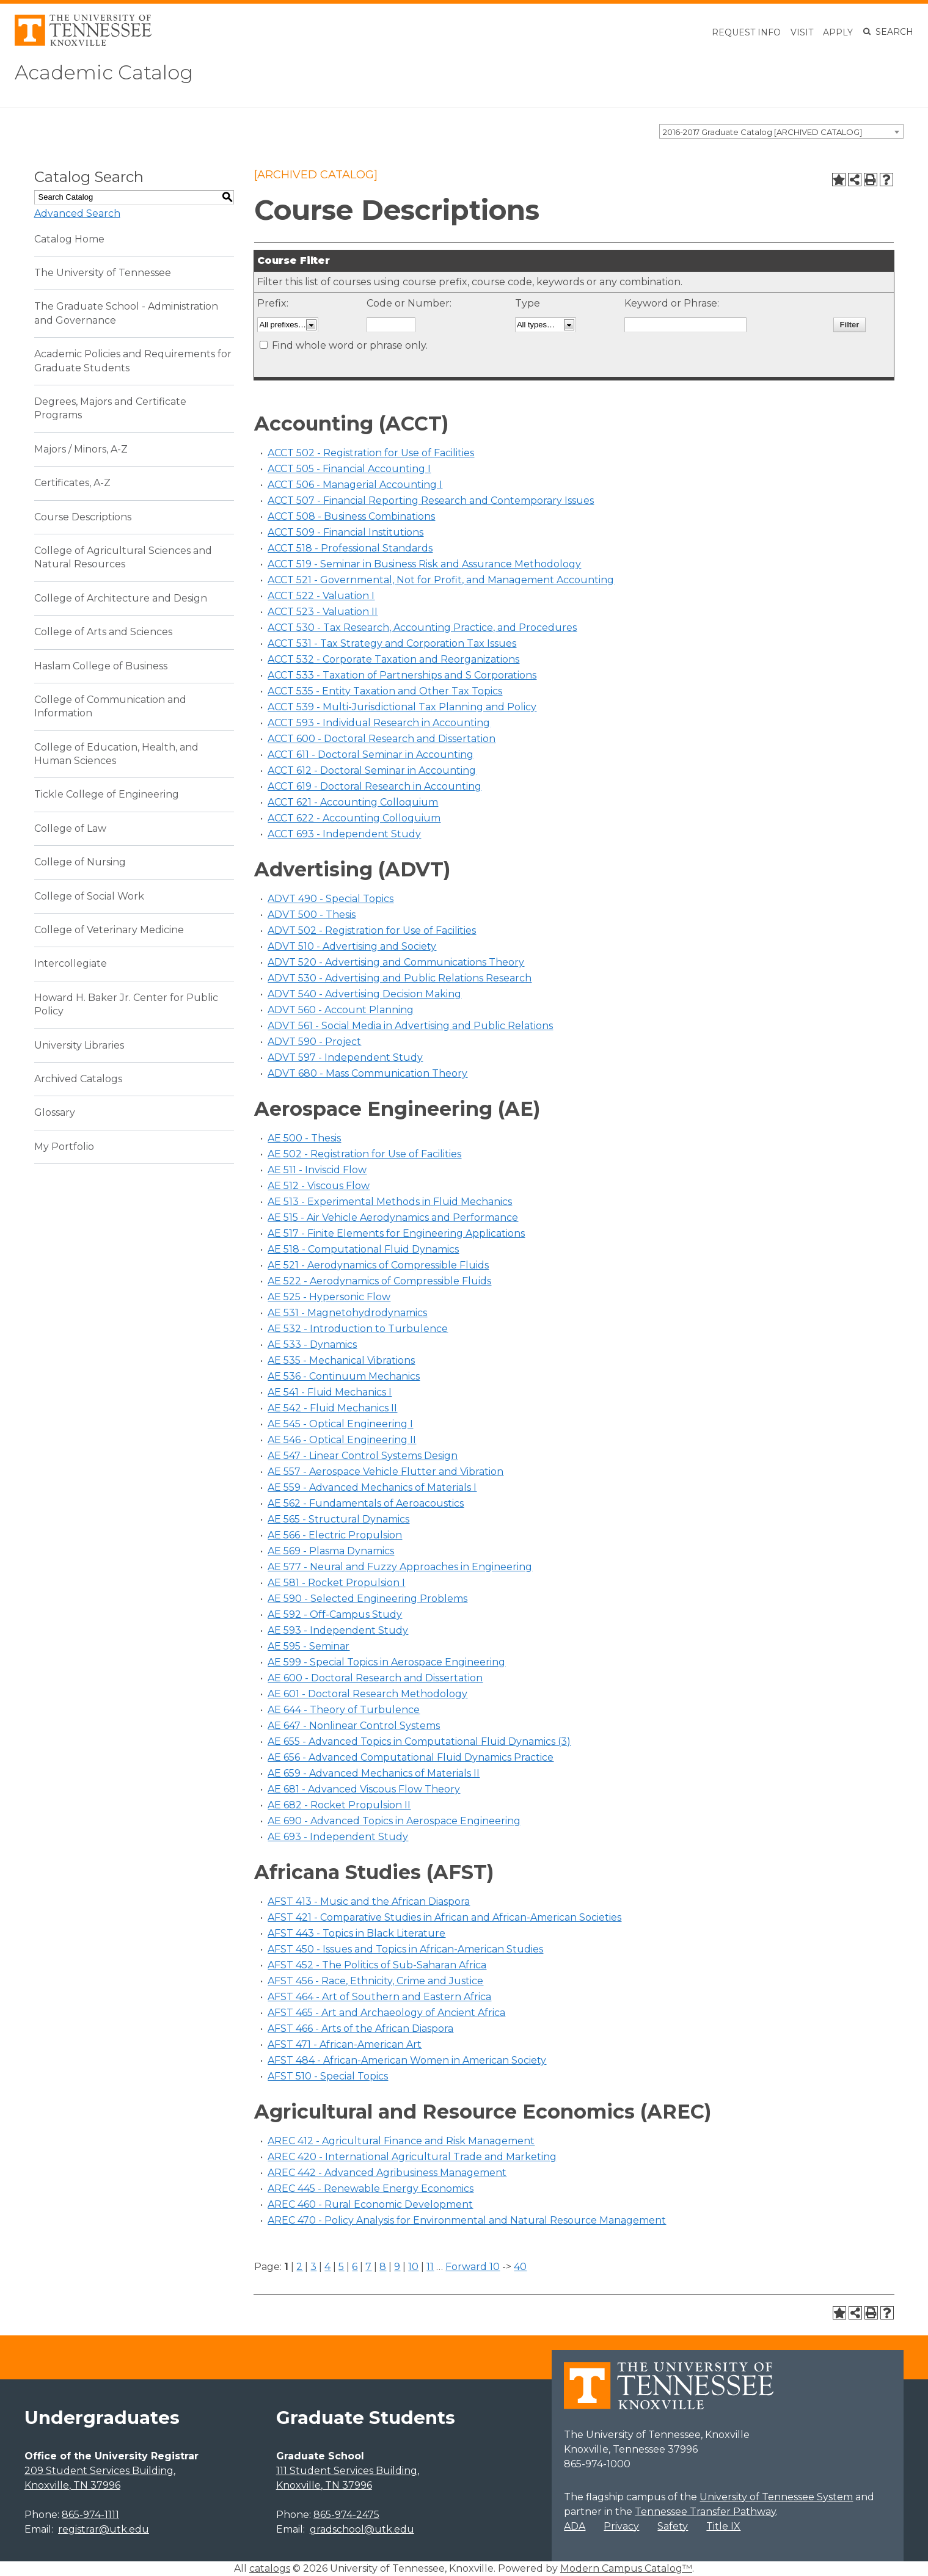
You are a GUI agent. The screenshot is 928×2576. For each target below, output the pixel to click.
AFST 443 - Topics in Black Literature (356, 1933)
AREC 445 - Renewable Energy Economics (370, 2188)
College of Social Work (89, 896)
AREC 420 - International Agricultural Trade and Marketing (412, 2157)
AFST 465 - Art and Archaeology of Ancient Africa (386, 2012)
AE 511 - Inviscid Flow (317, 1170)
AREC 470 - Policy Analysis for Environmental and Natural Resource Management (467, 2220)
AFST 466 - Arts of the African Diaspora (360, 2028)
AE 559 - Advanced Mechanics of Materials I (372, 1487)
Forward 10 (472, 2266)
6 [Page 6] (354, 2266)
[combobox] (781, 131)
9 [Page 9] (397, 2266)
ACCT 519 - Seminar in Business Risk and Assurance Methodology (424, 564)
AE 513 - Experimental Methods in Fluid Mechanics (390, 1201)
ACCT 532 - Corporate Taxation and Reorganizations (393, 659)
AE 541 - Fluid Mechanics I (330, 1392)
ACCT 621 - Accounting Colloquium (353, 802)
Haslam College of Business (100, 666)
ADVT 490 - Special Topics (330, 898)
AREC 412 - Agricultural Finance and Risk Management (401, 2141)
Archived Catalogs (78, 1079)
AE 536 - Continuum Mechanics (344, 1376)
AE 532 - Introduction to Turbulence (358, 1328)
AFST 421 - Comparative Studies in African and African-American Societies (444, 1917)
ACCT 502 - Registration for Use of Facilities (371, 453)
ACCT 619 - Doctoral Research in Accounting (374, 786)
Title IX (723, 2526)
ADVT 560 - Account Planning (341, 1010)
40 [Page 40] (520, 2266)
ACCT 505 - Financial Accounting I (349, 469)
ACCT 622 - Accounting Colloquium (354, 818)
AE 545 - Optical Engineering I (340, 1424)
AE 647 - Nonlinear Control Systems (354, 1725)
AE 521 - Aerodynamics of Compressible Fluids (378, 1265)
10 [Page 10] (413, 2266)
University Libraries (79, 1045)
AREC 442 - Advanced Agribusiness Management (387, 2172)
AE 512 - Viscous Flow (319, 1186)
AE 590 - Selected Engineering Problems (367, 1598)
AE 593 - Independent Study (338, 1630)
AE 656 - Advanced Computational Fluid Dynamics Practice (411, 1757)
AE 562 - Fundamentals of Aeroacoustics (366, 1503)
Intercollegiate (70, 963)
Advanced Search (77, 213)
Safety (672, 2526)
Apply (838, 32)
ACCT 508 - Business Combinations (351, 516)
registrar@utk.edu (103, 2529)
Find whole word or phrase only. (350, 345)
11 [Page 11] (430, 2266)
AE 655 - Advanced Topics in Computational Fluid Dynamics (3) (419, 1741)
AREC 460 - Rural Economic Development (370, 2204)
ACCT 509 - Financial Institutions (345, 532)
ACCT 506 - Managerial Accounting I (355, 484)
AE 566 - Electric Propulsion (335, 1535)
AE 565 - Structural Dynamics (338, 1519)
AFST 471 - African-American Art (345, 2044)
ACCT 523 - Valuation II (323, 611)
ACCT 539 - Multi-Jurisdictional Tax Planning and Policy (402, 707)
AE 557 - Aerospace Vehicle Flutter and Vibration (385, 1471)
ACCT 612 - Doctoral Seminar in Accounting (372, 770)
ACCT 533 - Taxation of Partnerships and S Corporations (402, 675)
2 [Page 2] (299, 2266)
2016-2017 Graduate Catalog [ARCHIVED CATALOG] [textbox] (762, 132)
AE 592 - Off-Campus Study (335, 1614)
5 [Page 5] (341, 2266)
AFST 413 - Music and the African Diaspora (369, 1901)
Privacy (621, 2526)
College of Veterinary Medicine (109, 930)
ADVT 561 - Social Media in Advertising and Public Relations (410, 1025)
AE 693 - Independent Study (338, 1837)
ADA (574, 2526)
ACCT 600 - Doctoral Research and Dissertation (381, 738)
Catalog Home (69, 239)
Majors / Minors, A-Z (81, 449)
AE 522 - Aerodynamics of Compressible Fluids (379, 1281)
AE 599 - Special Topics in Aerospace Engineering (386, 1662)
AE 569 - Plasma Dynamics (331, 1551)
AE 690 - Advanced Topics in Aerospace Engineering (394, 1821)
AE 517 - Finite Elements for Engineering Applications (396, 1233)
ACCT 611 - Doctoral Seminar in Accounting (370, 754)
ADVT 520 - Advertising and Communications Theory (396, 962)
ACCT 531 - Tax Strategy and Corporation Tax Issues (392, 643)
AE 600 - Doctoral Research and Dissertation (375, 1678)
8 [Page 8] (382, 2266)
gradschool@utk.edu (362, 2529)
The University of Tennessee (102, 272)
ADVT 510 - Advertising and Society (352, 946)
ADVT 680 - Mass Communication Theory (367, 1073)
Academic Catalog (104, 72)
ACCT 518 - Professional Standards (350, 548)
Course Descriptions (82, 517)
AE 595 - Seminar (308, 1646)
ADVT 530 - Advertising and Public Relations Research (400, 978)
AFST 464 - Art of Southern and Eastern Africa (379, 1997)
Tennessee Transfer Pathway (705, 2511)
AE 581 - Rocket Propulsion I (336, 1582)
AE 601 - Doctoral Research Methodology (367, 1694)
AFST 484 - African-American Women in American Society (407, 2060)
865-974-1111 (90, 2514)
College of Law (70, 828)
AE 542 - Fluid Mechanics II (332, 1408)
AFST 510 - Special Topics (328, 2076)
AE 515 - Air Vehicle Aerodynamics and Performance (393, 1217)
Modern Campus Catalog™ (626, 2568)
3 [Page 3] (313, 2266)
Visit (802, 32)
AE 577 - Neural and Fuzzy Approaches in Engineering (400, 1567)
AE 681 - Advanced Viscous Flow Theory (364, 1789)
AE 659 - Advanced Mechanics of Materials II (374, 1773)
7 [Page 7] (368, 2266)
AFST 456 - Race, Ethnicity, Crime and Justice (375, 1981)
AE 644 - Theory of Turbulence (344, 1710)
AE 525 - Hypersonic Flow (329, 1297)
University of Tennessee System (776, 2497)
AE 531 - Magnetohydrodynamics (347, 1313)
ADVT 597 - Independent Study (345, 1057)
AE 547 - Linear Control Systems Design (363, 1455)
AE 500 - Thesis (304, 1138)
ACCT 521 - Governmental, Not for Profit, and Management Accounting (441, 580)
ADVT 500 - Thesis (312, 914)
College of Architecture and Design (120, 598)
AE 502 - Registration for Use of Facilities (364, 1154)
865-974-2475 (346, 2514)
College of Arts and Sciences (103, 632)
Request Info (746, 32)
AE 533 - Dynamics (312, 1344)
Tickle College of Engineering (106, 794)
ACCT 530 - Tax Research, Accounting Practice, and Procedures (422, 627)
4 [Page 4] (327, 2266)
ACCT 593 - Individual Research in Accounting (379, 723)
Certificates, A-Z (72, 483)
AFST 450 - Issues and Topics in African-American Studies (405, 1949)
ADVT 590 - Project (314, 1041)
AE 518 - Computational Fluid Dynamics (363, 1249)
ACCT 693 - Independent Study (344, 834)
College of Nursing (80, 862)
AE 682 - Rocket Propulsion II (339, 1805)
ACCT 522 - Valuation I (321, 596)
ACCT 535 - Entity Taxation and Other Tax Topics (385, 691)
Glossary (54, 1112)
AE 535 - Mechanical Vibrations (341, 1360)
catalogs (269, 2568)
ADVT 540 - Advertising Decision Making (364, 994)
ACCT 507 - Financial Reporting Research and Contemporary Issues (431, 500)
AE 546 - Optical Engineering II (342, 1440)
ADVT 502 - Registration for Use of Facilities (372, 930)
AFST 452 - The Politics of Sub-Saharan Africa (377, 1965)
